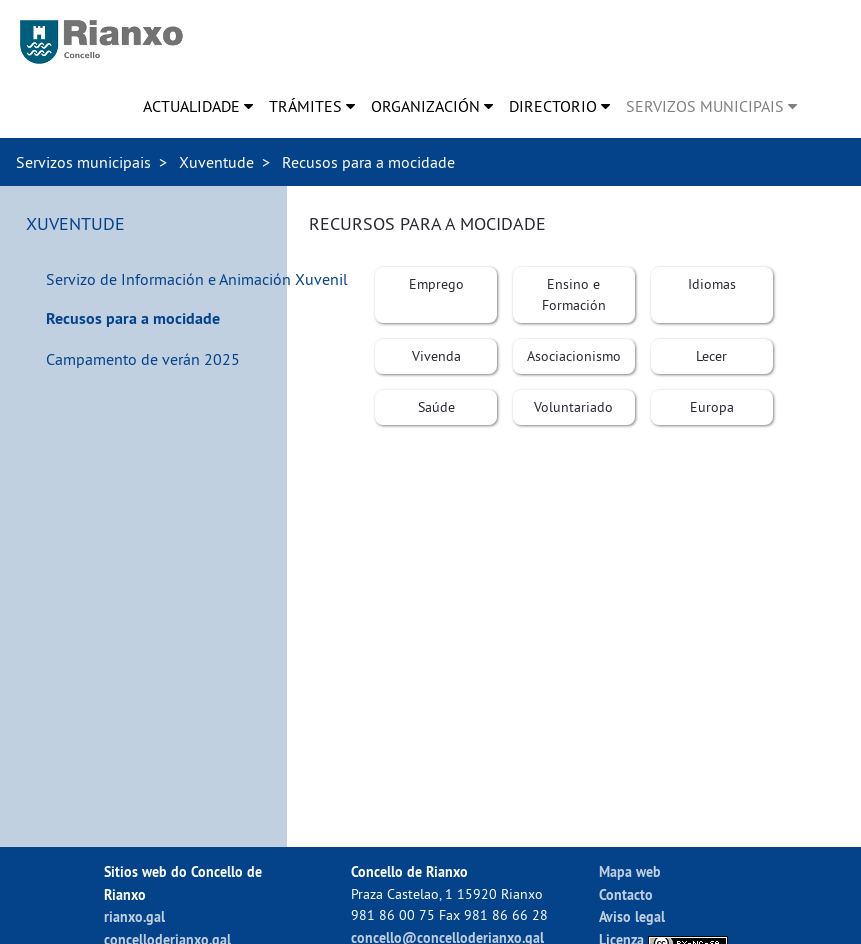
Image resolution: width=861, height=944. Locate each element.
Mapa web (630, 871)
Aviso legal (632, 916)
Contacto (626, 894)
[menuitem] (198, 106)
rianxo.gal (134, 916)
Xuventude (216, 162)
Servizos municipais (83, 162)
